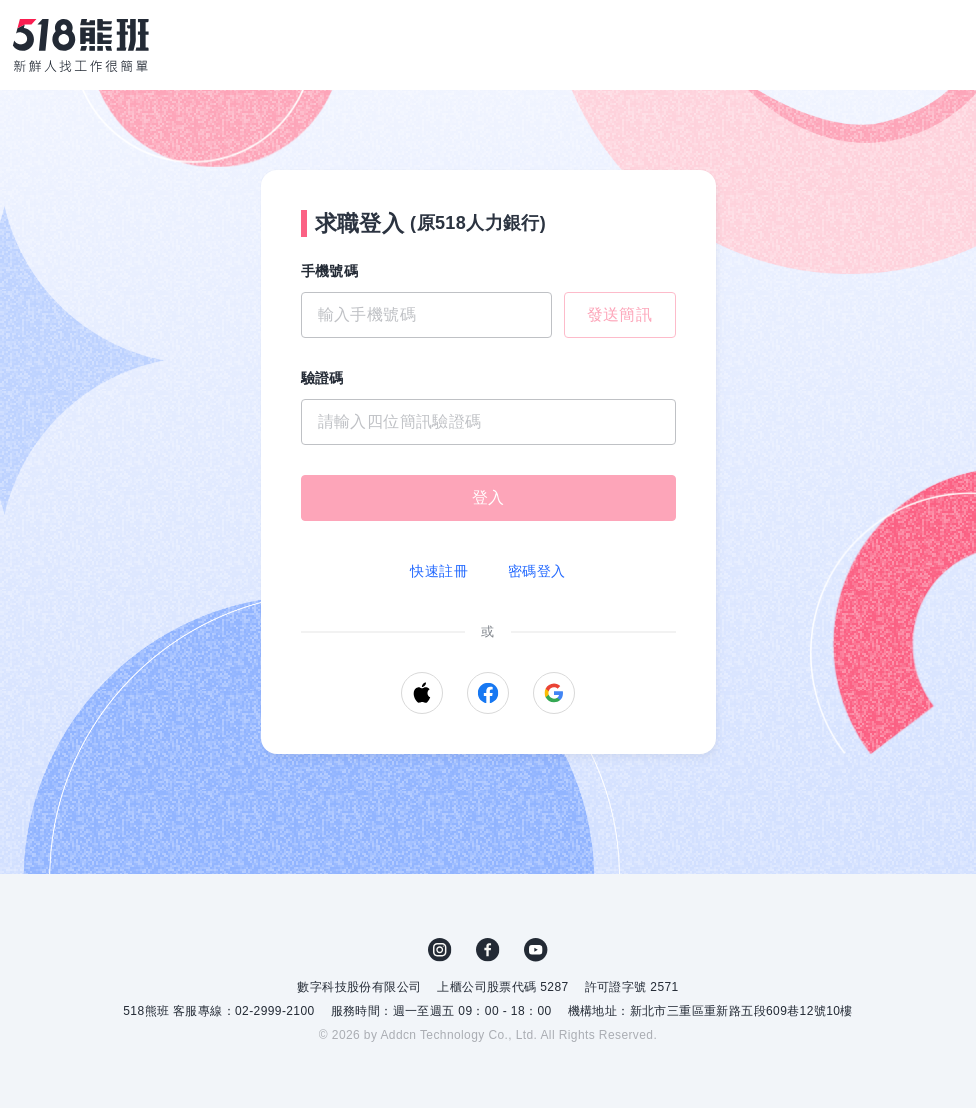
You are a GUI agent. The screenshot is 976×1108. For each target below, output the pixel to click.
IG (440, 950)
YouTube (536, 950)
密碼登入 (537, 571)
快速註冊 (439, 571)
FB (488, 950)
